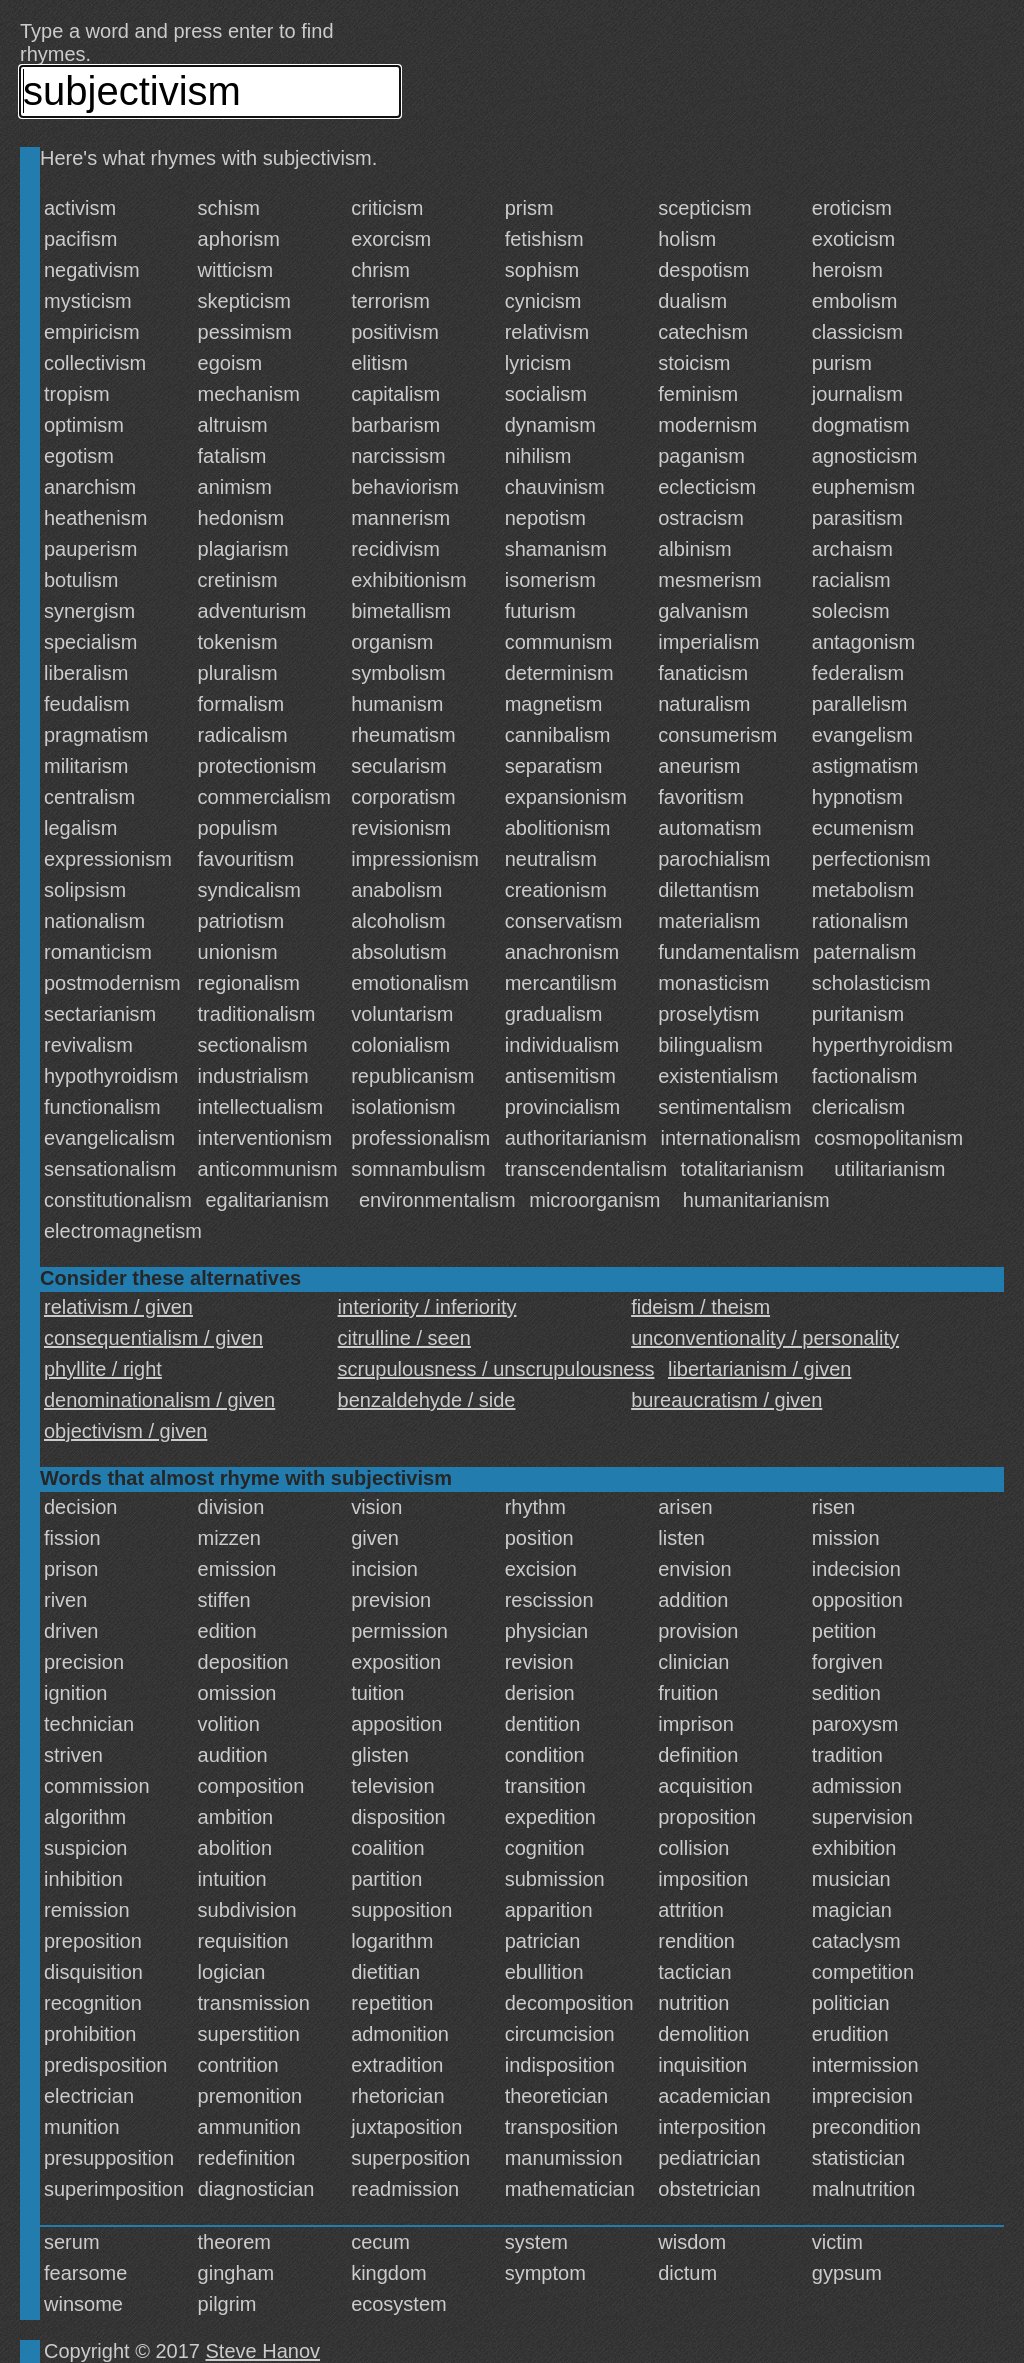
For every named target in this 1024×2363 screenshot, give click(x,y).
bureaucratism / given (726, 1400)
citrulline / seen (404, 1338)
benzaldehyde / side (427, 1400)
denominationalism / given (159, 1400)
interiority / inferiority (427, 1307)
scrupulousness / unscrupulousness (496, 1369)
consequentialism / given (153, 1338)
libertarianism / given (759, 1369)
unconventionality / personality (765, 1338)
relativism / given (118, 1307)
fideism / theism (700, 1307)
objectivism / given (125, 1431)
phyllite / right (103, 1369)
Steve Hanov (263, 2351)
